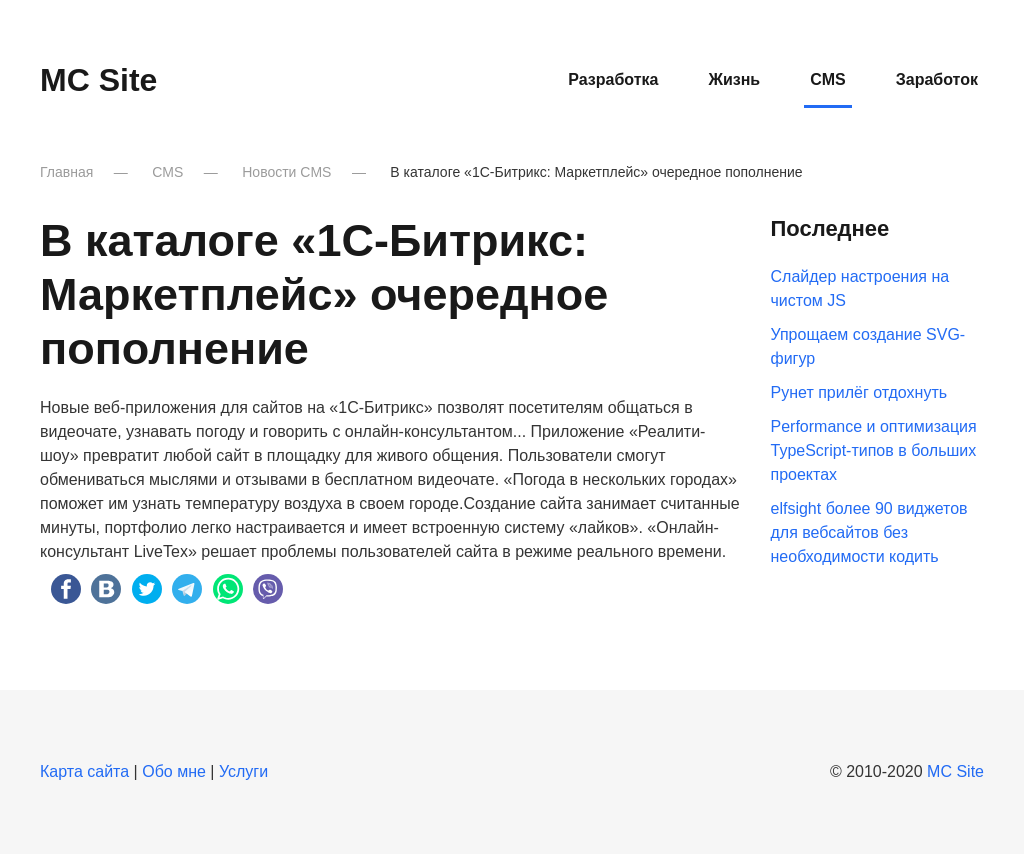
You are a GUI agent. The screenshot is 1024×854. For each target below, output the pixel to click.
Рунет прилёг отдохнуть (859, 392)
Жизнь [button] (734, 79)
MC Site (955, 771)
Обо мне (174, 771)
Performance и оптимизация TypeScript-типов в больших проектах (874, 450)
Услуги (243, 771)
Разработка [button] (613, 79)
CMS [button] (828, 79)
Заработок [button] (937, 79)
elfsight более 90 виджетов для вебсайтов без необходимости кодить (869, 532)
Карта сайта (84, 771)
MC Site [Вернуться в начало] (98, 80)
